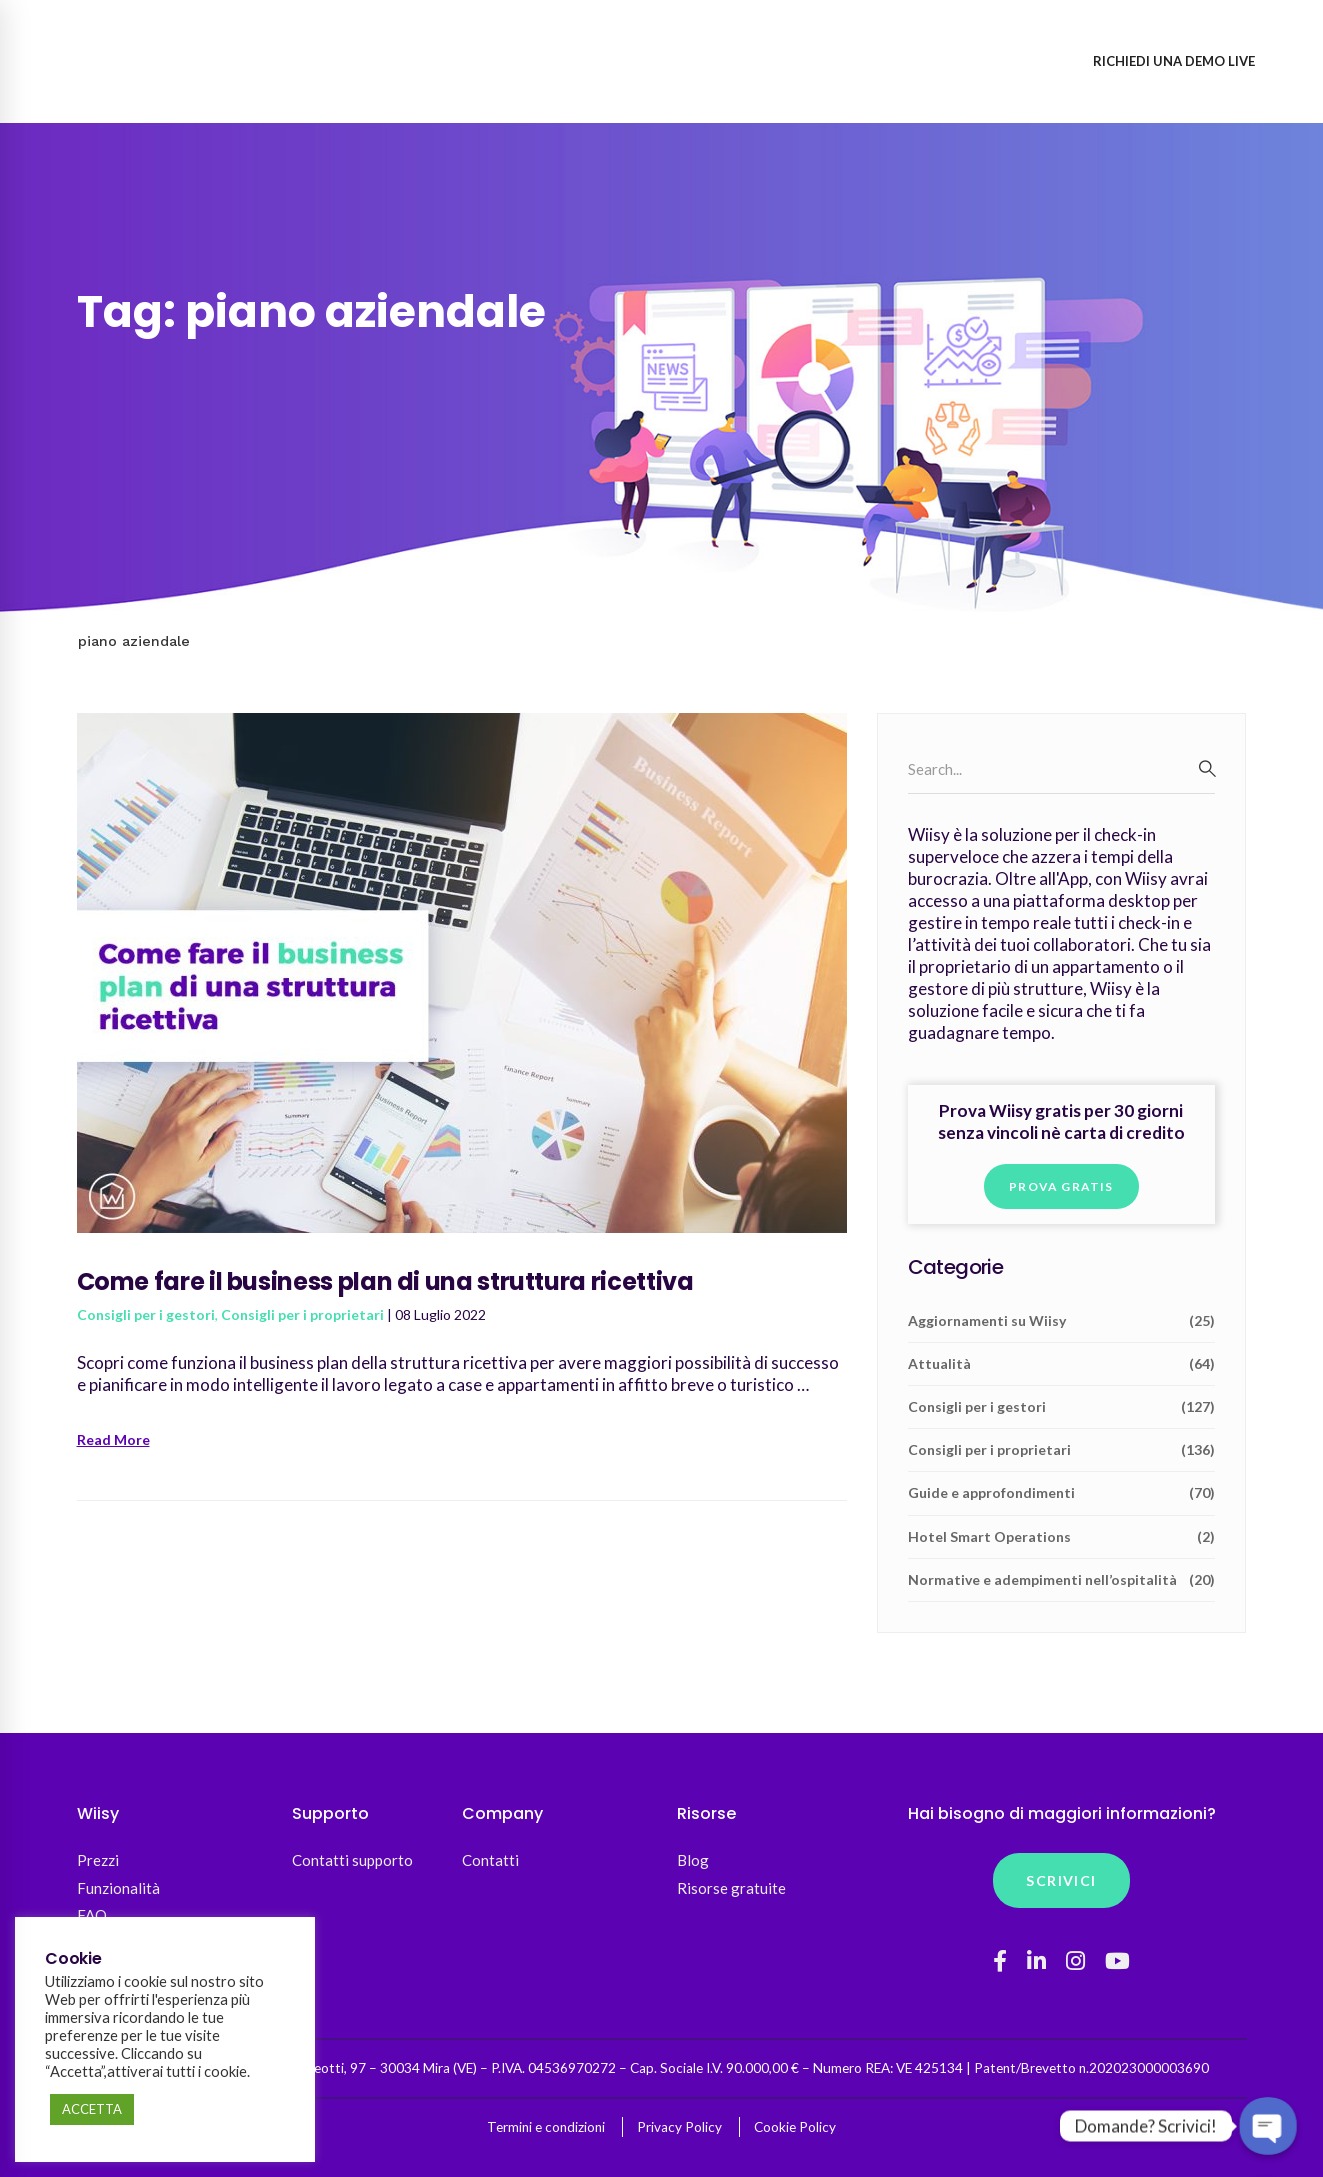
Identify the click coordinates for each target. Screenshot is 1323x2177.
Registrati (1018, 61)
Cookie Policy (795, 2127)
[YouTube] (1117, 1961)
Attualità (1062, 1364)
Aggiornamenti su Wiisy (1062, 1321)
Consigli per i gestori (146, 1314)
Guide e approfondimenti (1062, 1493)
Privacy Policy (679, 2127)
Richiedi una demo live (1174, 61)
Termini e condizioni (546, 2127)
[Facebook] (1000, 1961)
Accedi (920, 61)
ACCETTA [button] (92, 2109)
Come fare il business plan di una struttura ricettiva (385, 1281)
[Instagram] (1075, 1961)
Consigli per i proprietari (302, 1314)
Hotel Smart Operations (1062, 1537)
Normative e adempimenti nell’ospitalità (1062, 1580)
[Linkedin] (1036, 1961)
